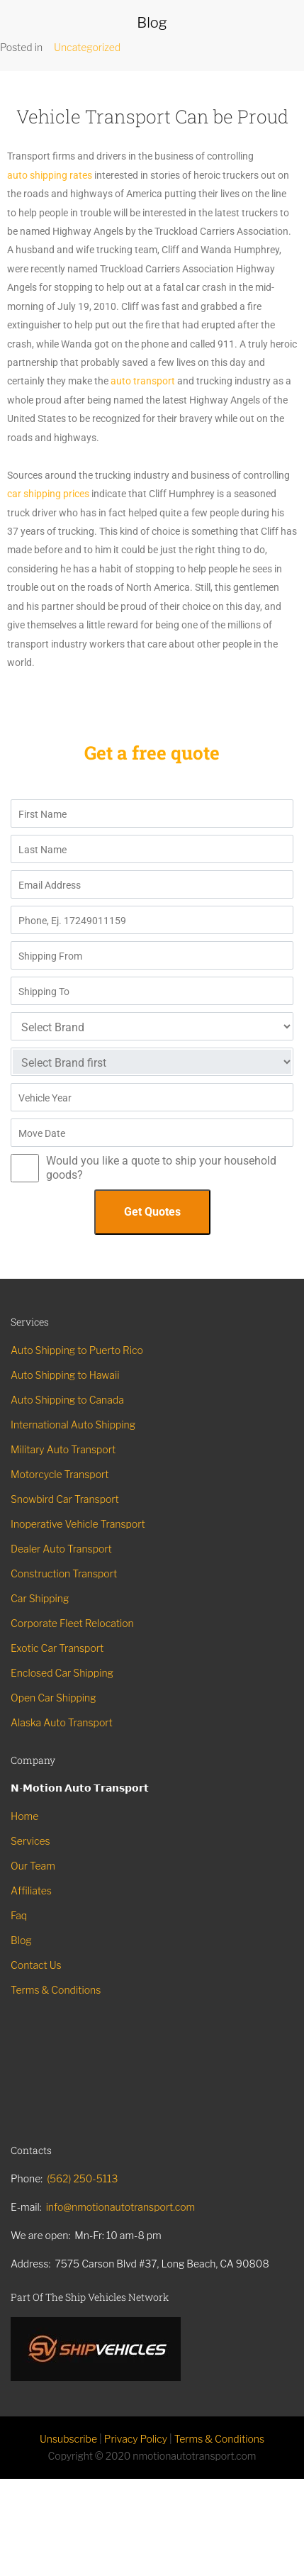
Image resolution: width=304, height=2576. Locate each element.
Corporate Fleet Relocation (72, 1623)
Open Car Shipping (53, 1698)
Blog (21, 1940)
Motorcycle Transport (60, 1474)
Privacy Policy (135, 2439)
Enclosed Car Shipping (62, 1673)
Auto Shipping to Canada (67, 1400)
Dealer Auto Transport (61, 1549)
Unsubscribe (68, 2439)
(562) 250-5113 (82, 2178)
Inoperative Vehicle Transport (78, 1524)
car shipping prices (48, 493)
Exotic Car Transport (57, 1648)
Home (24, 1816)
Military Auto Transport (63, 1449)
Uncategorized (87, 47)
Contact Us (36, 1965)
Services (30, 1841)
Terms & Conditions (56, 1990)
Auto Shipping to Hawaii (65, 1375)
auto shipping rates (49, 175)
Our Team (33, 1866)
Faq (19, 1915)
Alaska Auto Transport (62, 1722)
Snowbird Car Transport (65, 1499)
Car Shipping (40, 1598)
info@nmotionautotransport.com (121, 2207)
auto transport (143, 381)
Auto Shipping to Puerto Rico (77, 1350)
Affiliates (31, 1890)
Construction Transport (64, 1573)
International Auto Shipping (73, 1425)
